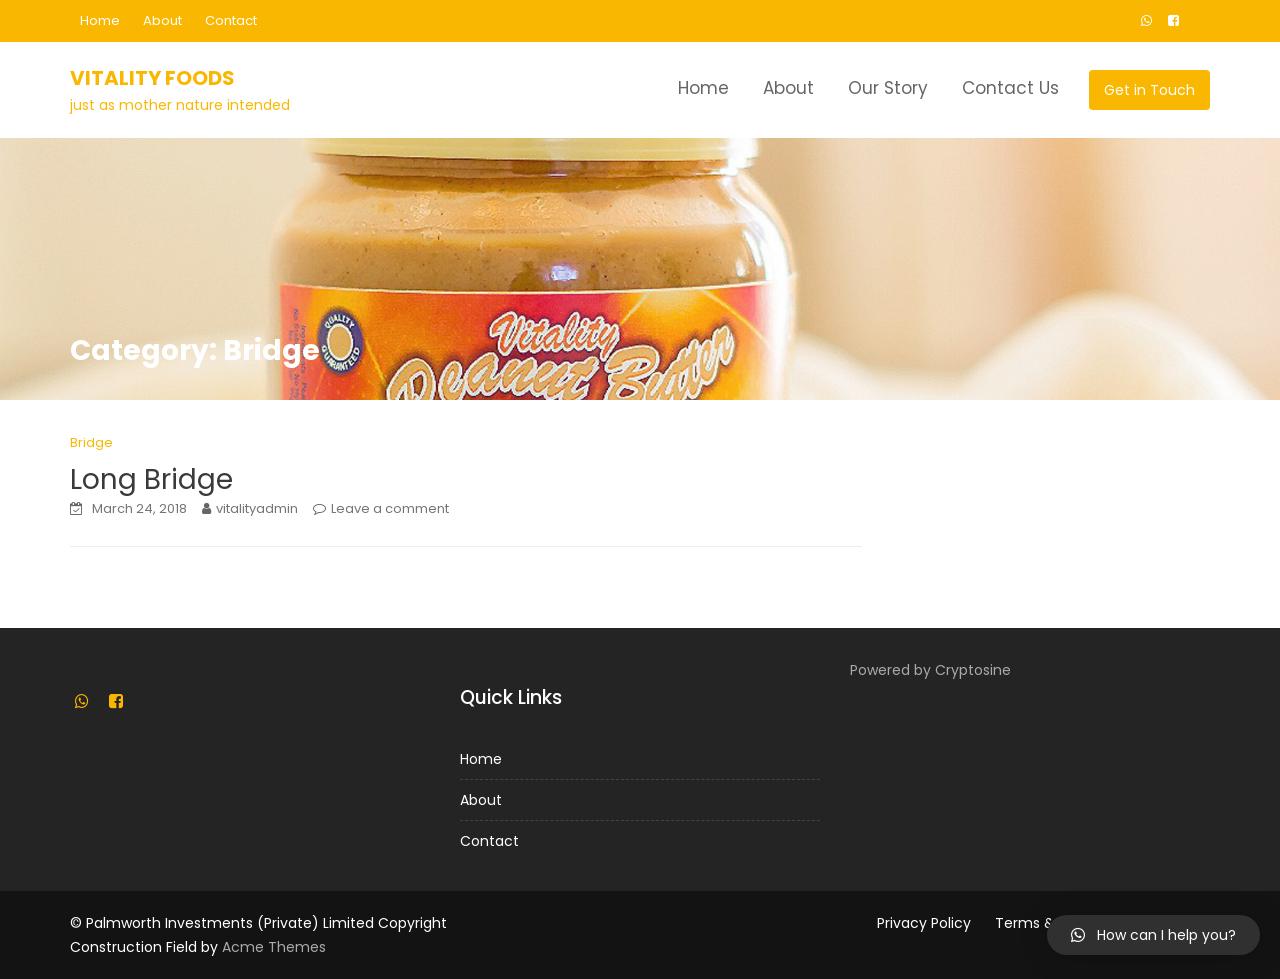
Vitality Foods (152, 78)
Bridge (91, 442)
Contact (231, 20)
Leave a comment (390, 508)
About (162, 20)
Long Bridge (151, 479)
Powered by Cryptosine (930, 670)
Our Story (888, 88)
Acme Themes (274, 947)
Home (100, 20)
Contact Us (1010, 88)
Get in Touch (1149, 90)
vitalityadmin (257, 508)
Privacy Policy (924, 923)
